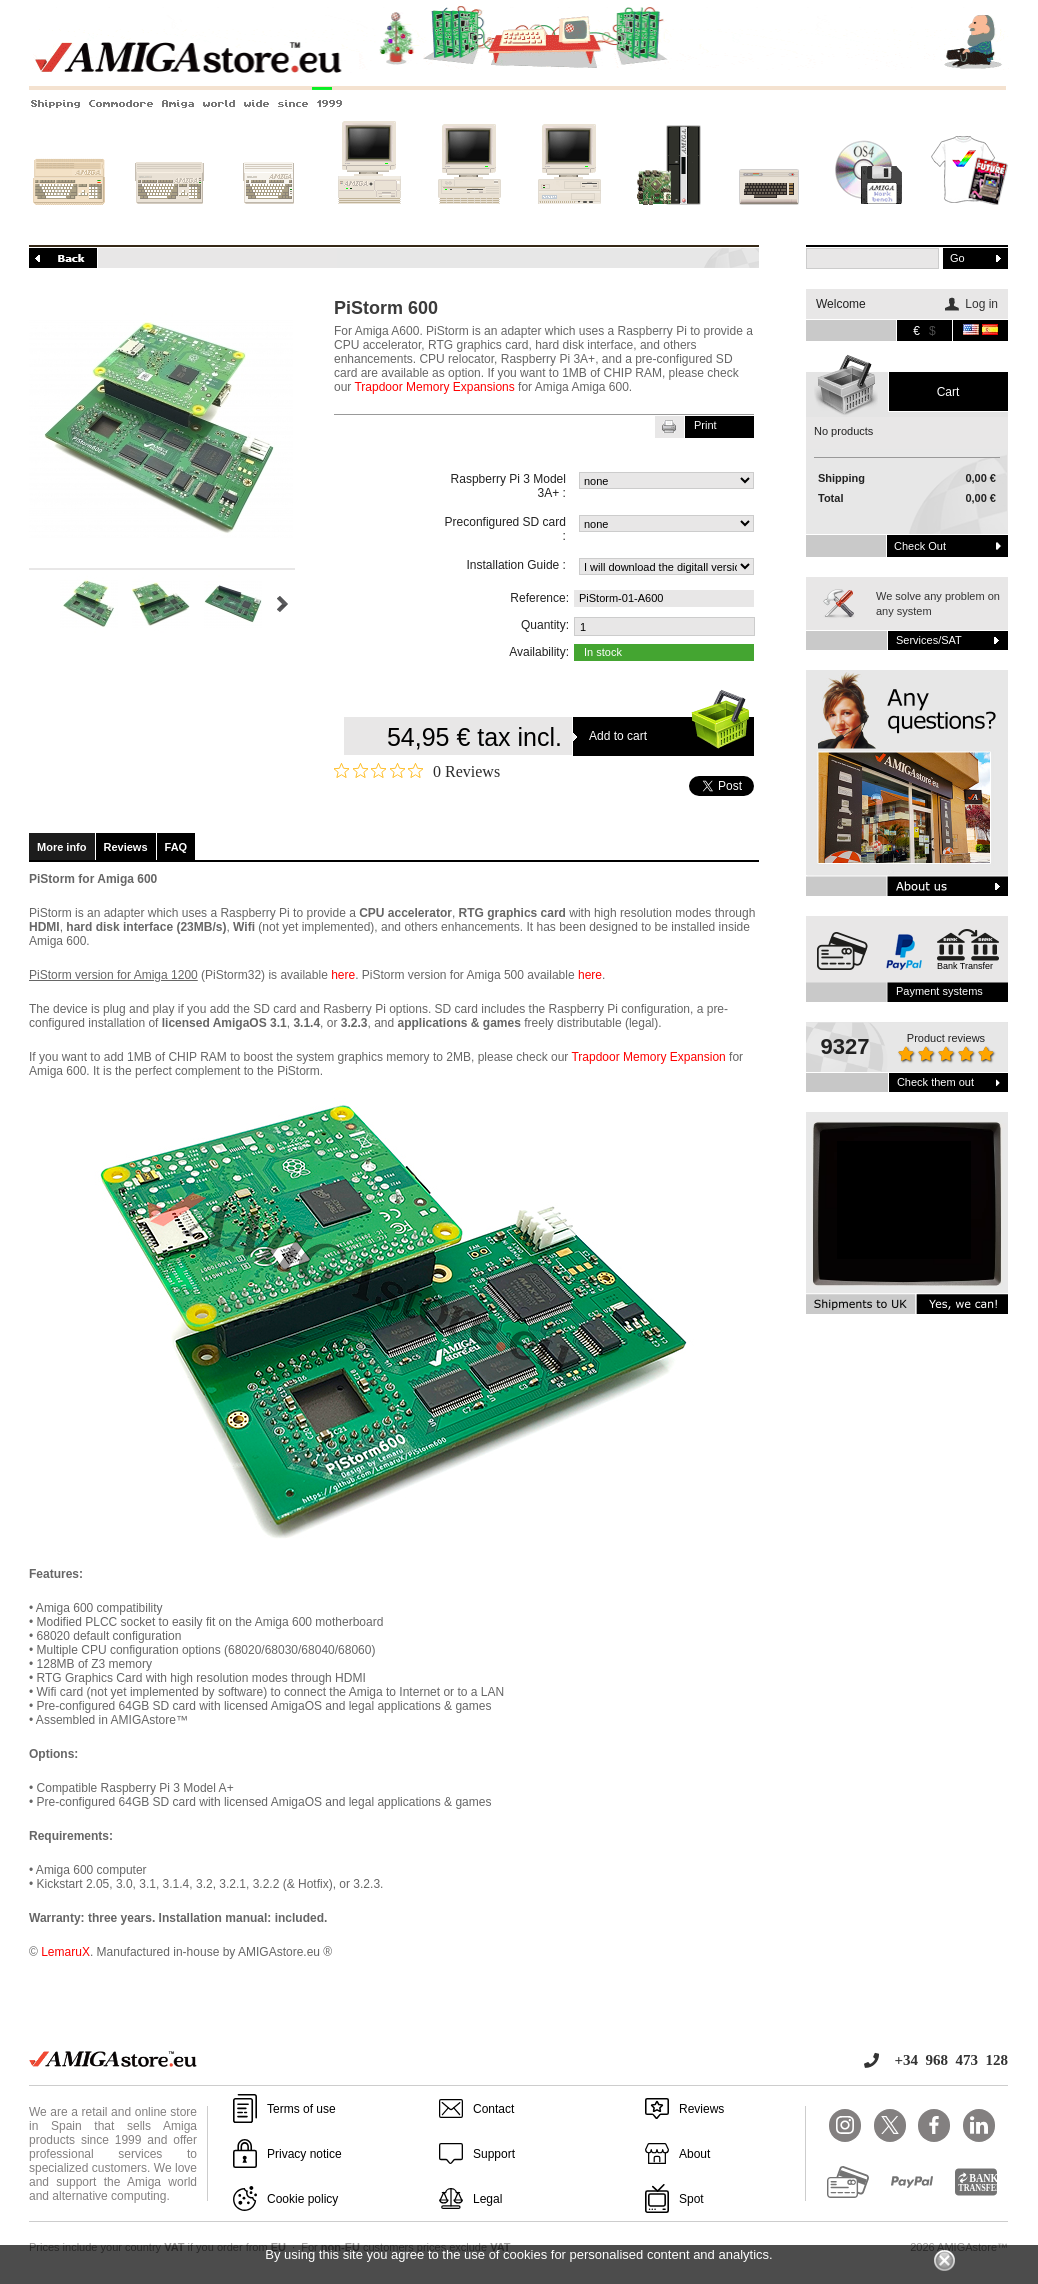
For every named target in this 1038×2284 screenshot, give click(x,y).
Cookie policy (302, 2199)
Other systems (769, 217)
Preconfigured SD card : (505, 529)
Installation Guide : (516, 565)
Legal (487, 2199)
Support (494, 2154)
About (694, 2154)
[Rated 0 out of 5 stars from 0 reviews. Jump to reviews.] (417, 771)
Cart (948, 392)
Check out (920, 546)
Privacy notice (304, 2154)
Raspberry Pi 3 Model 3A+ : (508, 486)
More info (62, 847)
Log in (981, 304)
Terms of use (301, 2109)
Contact (493, 2109)
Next (282, 604)
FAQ (176, 847)
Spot (691, 2199)
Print (705, 425)
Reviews (126, 847)
